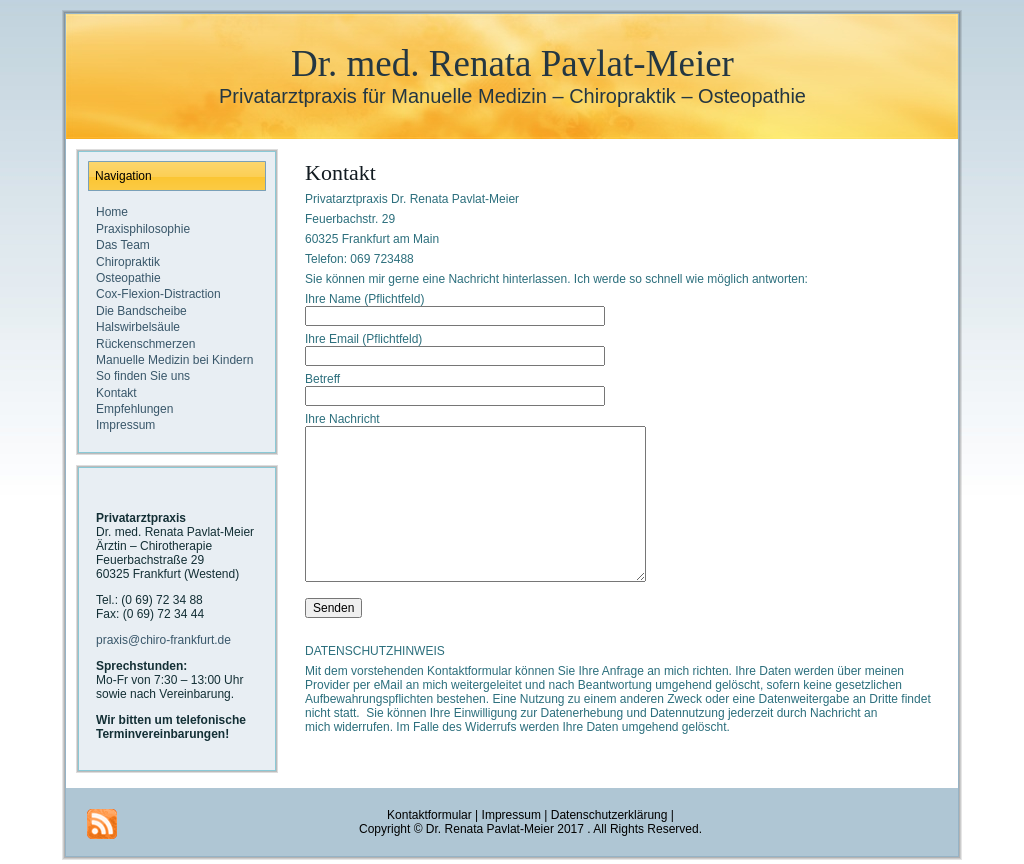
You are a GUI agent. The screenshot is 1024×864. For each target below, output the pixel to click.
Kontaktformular (429, 819)
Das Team (123, 245)
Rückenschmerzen (145, 344)
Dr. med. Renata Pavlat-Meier (512, 63)
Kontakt (116, 393)
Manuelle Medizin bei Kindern (174, 360)
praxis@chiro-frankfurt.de (163, 640)
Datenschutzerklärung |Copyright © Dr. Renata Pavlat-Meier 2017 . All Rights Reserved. (530, 826)
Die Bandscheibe (141, 311)
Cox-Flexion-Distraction (158, 294)
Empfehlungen (134, 409)
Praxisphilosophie (143, 229)
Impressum (125, 425)
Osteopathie (128, 278)
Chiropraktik (128, 262)
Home (112, 212)
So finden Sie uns (143, 376)
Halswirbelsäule (138, 327)
